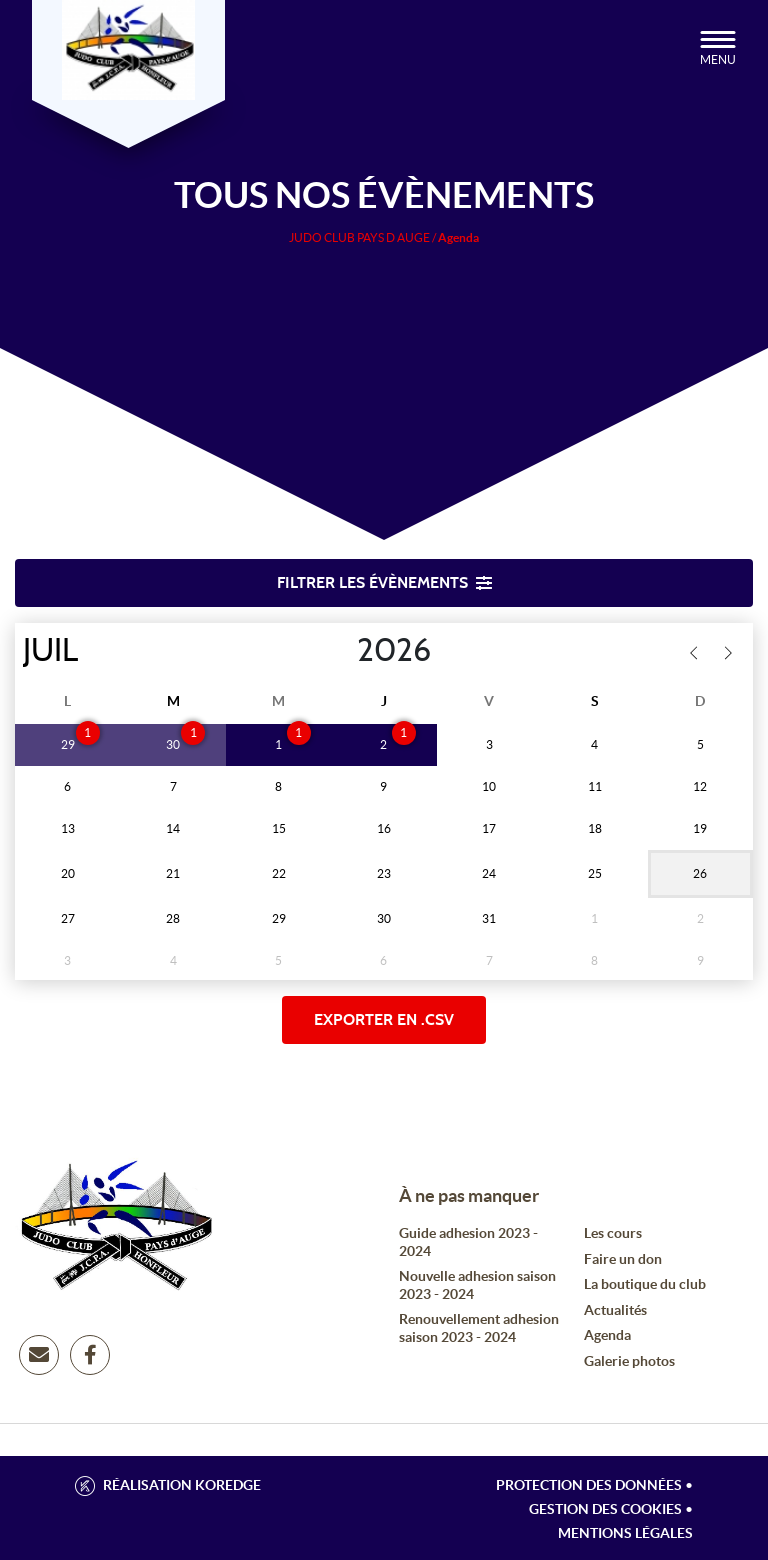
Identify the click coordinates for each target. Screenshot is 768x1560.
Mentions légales (625, 1533)
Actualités (615, 1310)
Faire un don (623, 1259)
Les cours (613, 1233)
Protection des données (589, 1485)
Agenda (607, 1335)
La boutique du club (645, 1284)
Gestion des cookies (605, 1509)
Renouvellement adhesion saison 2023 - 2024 (479, 1328)
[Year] (341, 651)
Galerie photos (629, 1361)
